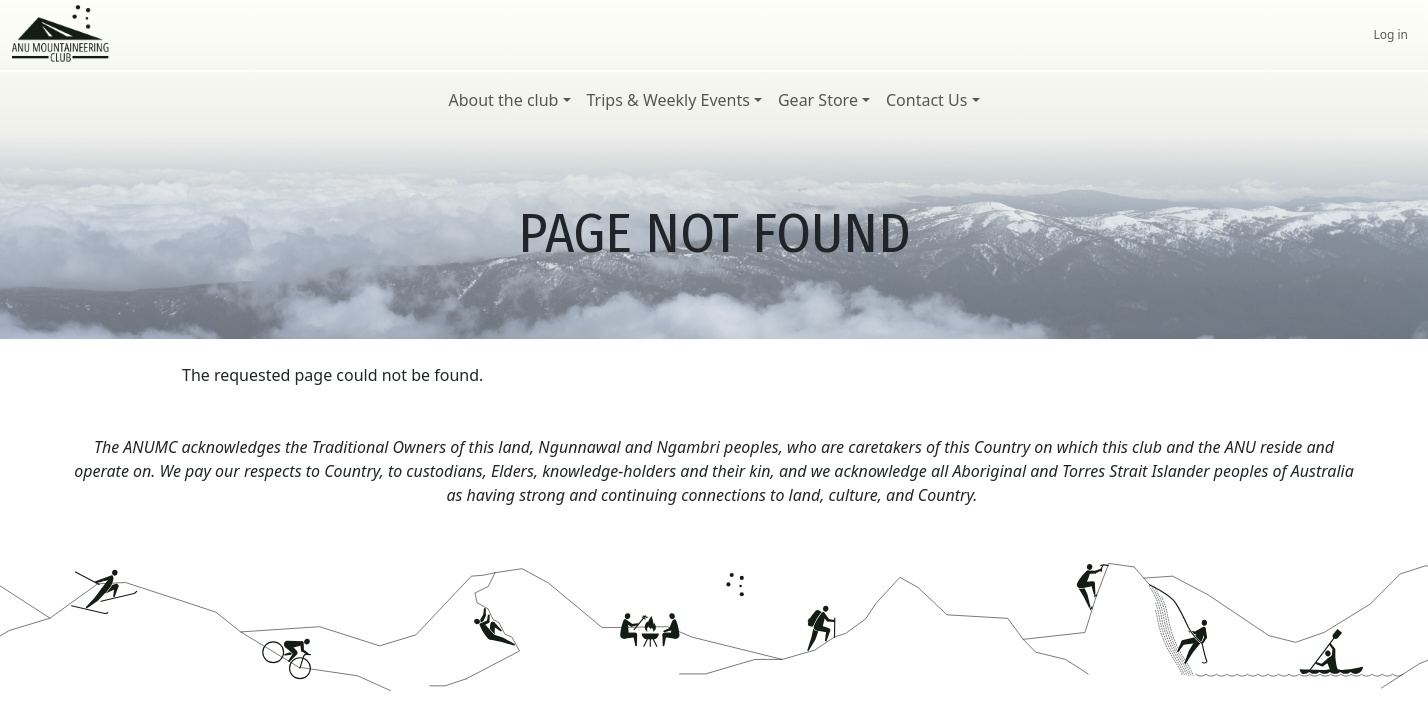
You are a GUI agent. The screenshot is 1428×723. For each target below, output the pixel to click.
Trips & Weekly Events (668, 100)
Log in (1390, 34)
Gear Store (818, 100)
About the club (503, 100)
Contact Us (926, 100)
